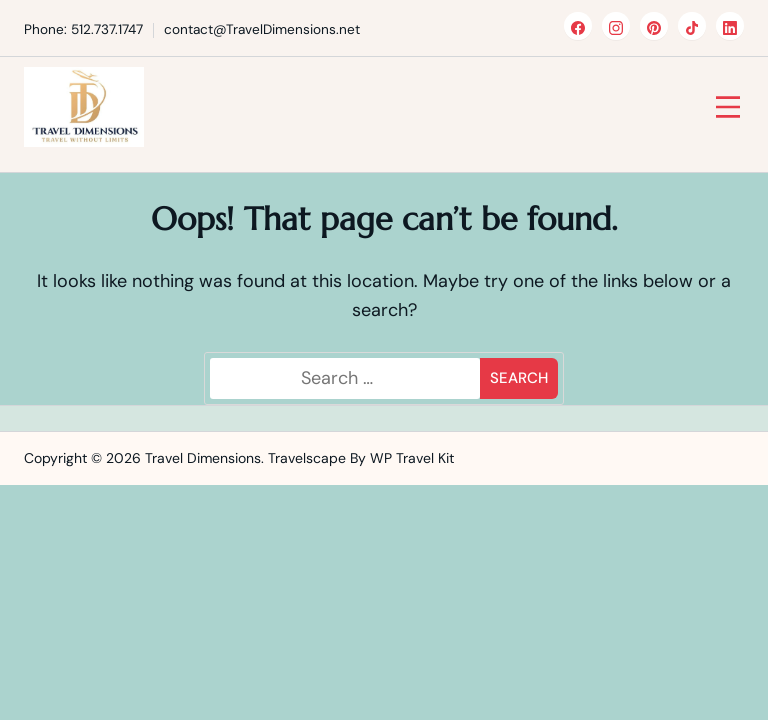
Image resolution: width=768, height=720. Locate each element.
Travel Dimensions (203, 458)
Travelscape (307, 458)
